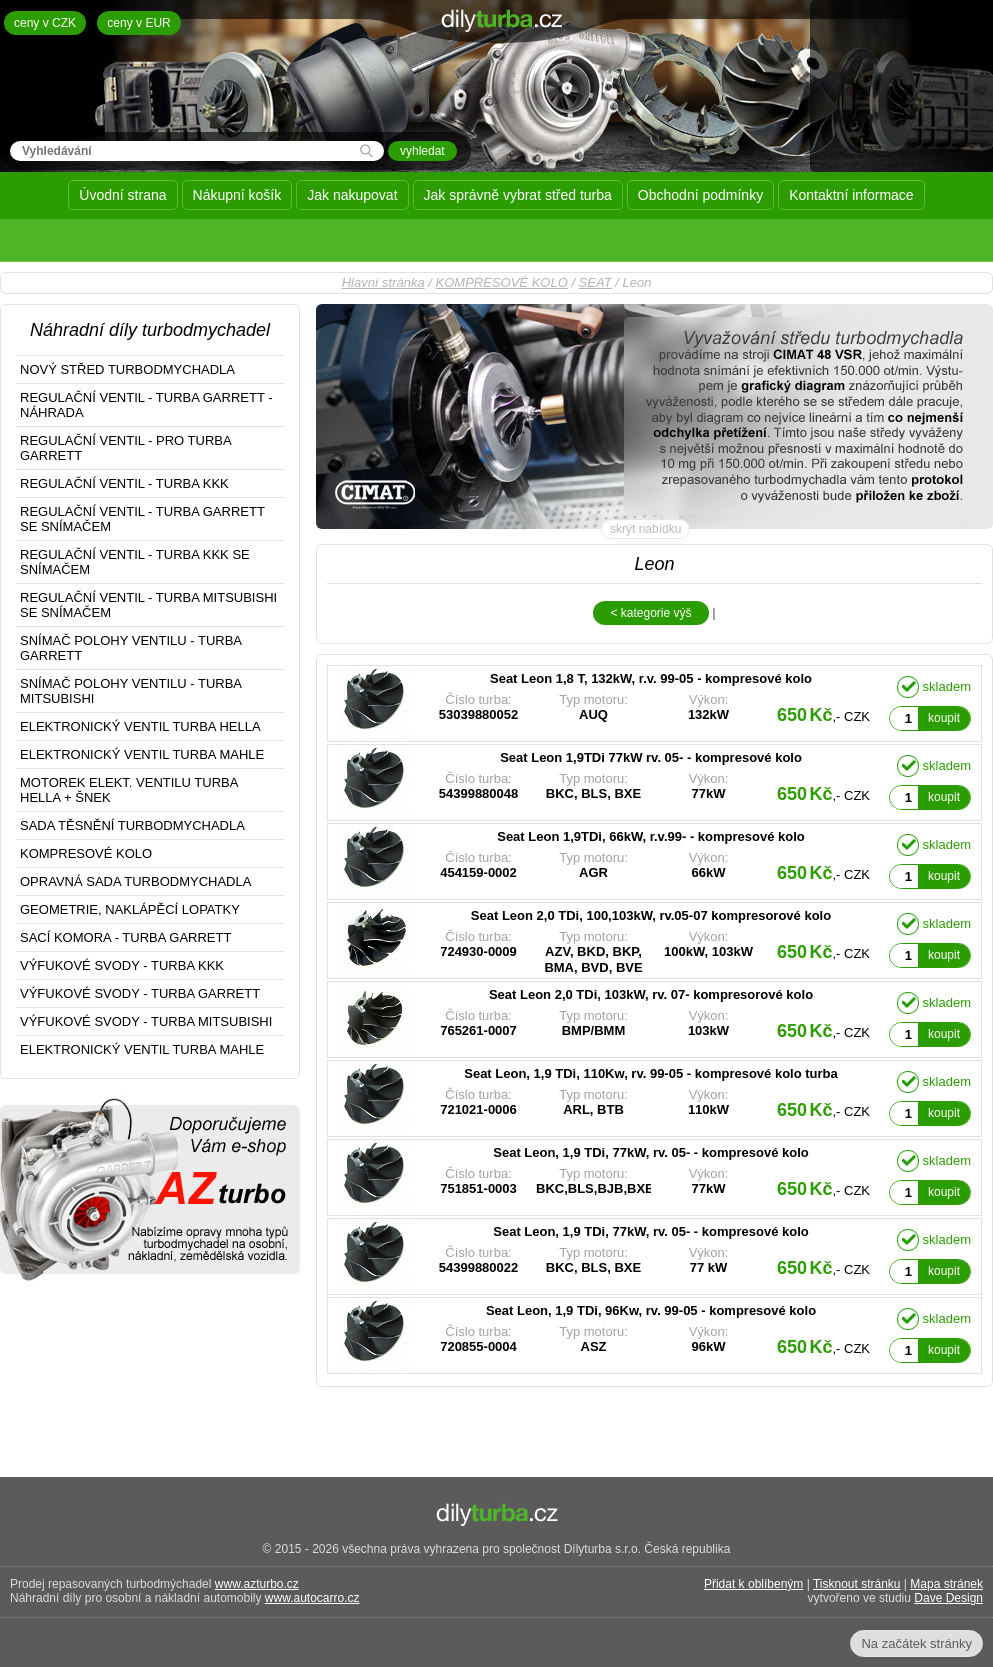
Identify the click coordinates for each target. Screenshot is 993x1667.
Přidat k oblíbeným (753, 1584)
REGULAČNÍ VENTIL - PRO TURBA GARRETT (126, 448)
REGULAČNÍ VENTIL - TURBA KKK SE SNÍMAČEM (135, 562)
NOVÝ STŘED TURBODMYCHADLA (127, 369)
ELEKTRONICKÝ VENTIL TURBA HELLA (140, 726)
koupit (944, 718)
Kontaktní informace (851, 195)
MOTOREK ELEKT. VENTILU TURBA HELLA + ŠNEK (129, 790)
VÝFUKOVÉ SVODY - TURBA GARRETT (140, 993)
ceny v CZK (45, 23)
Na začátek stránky (916, 1643)
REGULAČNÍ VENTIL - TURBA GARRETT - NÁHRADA (146, 405)
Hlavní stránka (383, 282)
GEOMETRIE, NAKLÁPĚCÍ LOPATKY (130, 909)
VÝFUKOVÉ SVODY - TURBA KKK (122, 965)
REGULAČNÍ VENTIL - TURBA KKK (124, 483)
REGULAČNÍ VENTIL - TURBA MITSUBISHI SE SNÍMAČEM (148, 605)
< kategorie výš (650, 613)
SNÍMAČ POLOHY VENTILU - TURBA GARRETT (131, 648)
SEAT (595, 282)
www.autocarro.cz (312, 1598)
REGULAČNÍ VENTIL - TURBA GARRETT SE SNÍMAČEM (142, 519)
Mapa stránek (946, 1584)
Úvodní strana (122, 195)
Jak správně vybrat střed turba (518, 195)
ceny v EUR (138, 23)
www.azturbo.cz (257, 1584)
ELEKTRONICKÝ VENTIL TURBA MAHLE (142, 754)
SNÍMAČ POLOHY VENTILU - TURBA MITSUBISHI (131, 691)
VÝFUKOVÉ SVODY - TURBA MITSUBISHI (146, 1021)
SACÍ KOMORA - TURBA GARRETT (125, 937)
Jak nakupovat (352, 195)
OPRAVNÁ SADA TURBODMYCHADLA (135, 881)
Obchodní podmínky (700, 195)
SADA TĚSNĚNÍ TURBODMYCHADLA (132, 825)
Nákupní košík (237, 195)
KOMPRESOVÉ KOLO (502, 282)
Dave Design (948, 1598)
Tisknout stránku (857, 1584)
